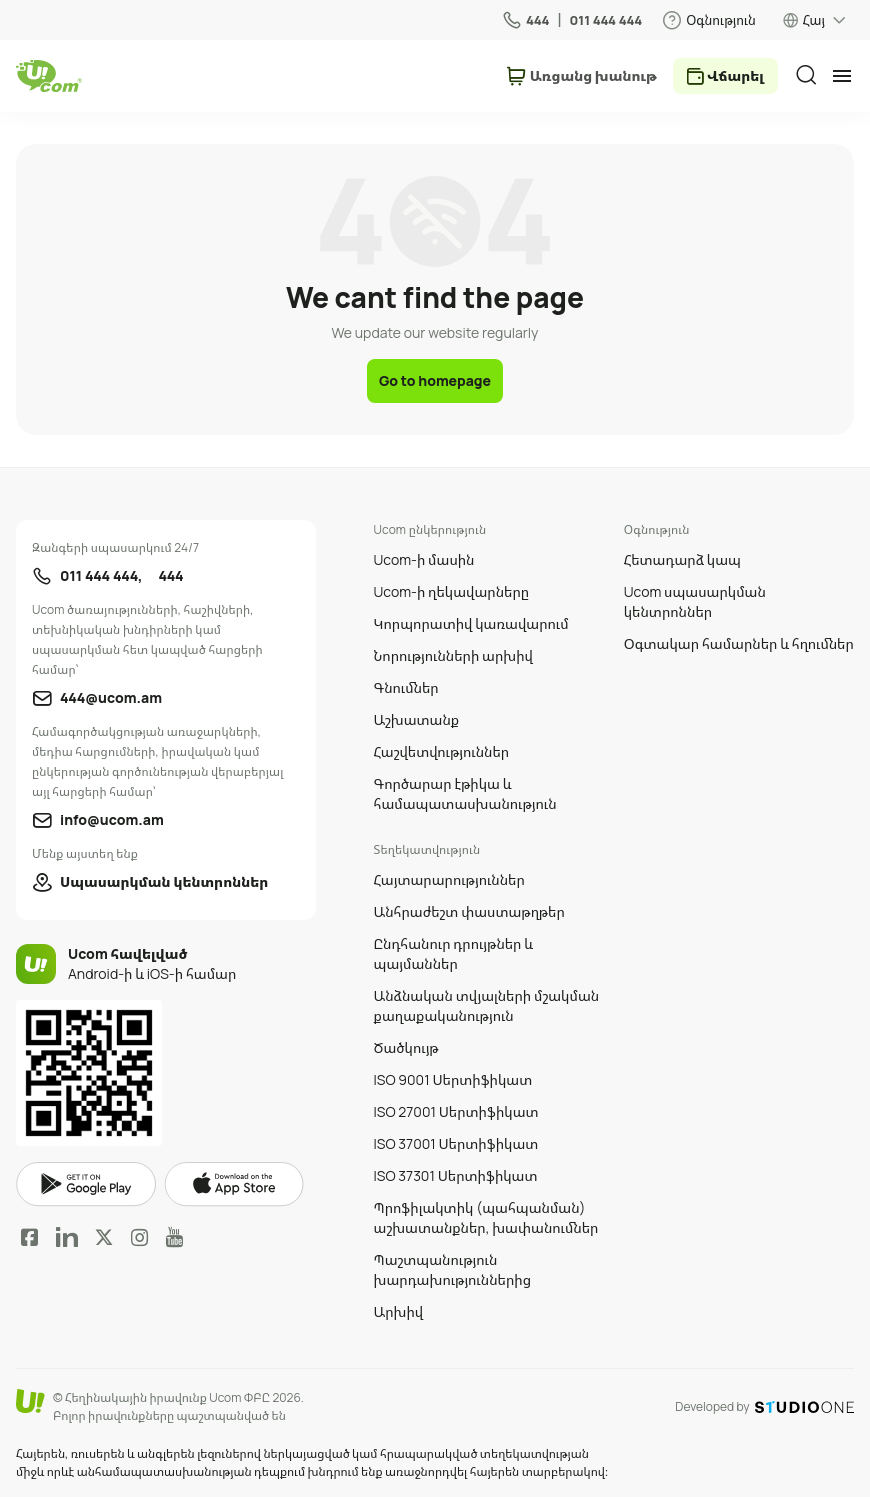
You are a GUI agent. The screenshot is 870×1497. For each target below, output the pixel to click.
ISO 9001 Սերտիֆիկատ (453, 1079)
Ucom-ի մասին (424, 559)
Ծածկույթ (406, 1047)
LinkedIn (67, 1237)
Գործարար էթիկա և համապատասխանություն (465, 793)
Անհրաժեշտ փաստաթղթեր (469, 911)
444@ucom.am (111, 697)
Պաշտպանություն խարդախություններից (453, 1269)
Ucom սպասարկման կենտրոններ (695, 601)
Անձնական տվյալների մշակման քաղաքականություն (487, 1005)
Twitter (104, 1237)
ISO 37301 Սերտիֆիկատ (456, 1175)
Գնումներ (406, 687)
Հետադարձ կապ (682, 559)
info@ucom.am (112, 819)
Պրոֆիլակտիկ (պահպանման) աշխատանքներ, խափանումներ (486, 1217)
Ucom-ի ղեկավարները (452, 591)
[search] (806, 75)
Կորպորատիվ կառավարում (471, 623)
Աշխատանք (417, 719)
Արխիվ (399, 1311)
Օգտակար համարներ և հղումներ (739, 643)
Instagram (140, 1237)
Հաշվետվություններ (442, 751)
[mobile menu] (842, 76)
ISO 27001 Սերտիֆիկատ (456, 1111)
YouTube (174, 1237)
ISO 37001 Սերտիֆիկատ (456, 1143)
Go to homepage (435, 380)
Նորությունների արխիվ (453, 655)
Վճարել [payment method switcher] (735, 75)
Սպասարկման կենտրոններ (164, 881)
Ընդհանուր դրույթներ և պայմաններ (454, 953)
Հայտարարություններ (449, 879)
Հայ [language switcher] (814, 20)
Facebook (30, 1237)
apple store (234, 1184)
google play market (86, 1184)
